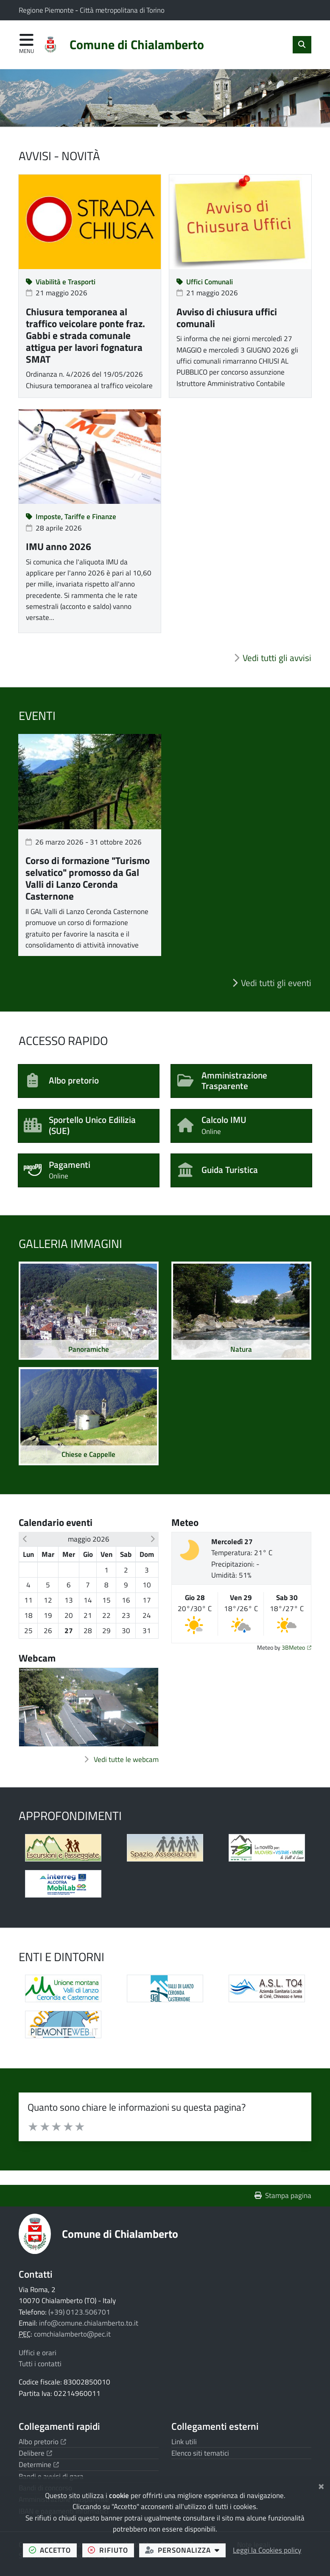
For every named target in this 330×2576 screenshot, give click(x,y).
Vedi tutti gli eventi (276, 982)
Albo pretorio (42, 2441)
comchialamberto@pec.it (72, 2334)
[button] (25, 1539)
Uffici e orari (37, 2352)
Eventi (37, 716)
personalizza (185, 2550)
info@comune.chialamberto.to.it (88, 2323)
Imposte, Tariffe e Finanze (71, 516)
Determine (39, 2464)
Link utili (184, 2441)
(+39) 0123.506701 (79, 2312)
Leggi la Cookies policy (267, 2550)
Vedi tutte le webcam (126, 1759)
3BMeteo (296, 1647)
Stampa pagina (283, 2195)
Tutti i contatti (40, 2363)
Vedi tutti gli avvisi (277, 657)
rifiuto (111, 2550)
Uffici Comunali (204, 281)
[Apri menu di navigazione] (26, 44)
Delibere (35, 2453)
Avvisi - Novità (59, 156)
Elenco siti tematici (200, 2453)
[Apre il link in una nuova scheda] (63, 1848)
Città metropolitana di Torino (122, 10)
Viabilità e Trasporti (61, 281)
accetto (53, 2550)
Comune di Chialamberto (120, 2234)
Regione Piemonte (47, 10)
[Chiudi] (321, 2485)
